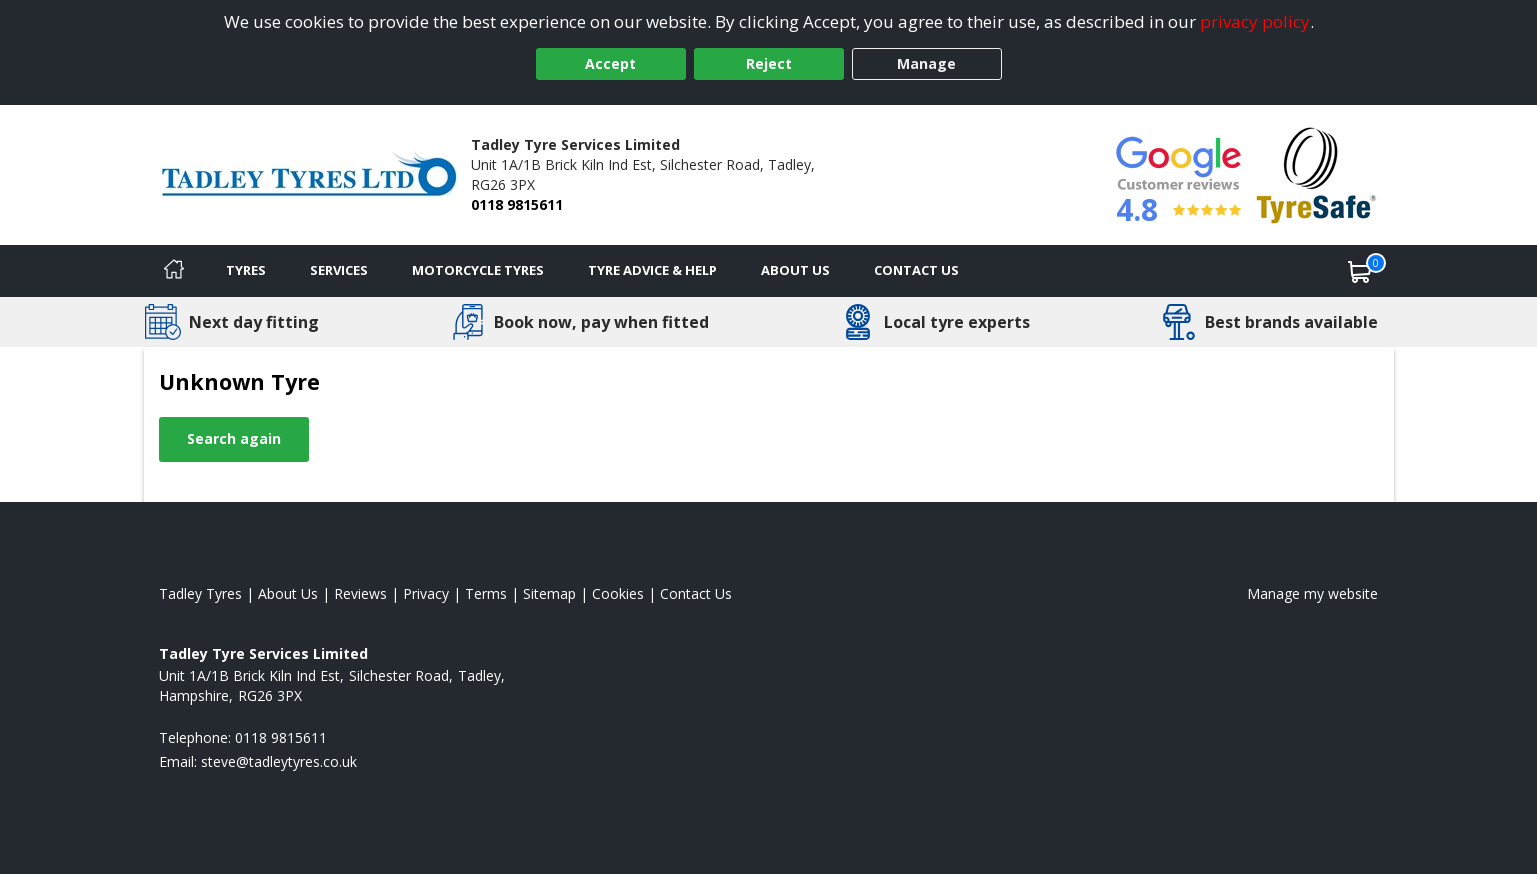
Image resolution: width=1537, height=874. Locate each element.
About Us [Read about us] (288, 593)
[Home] (174, 271)
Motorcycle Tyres (478, 270)
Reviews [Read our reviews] (360, 593)
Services (339, 270)
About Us (795, 270)
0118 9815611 (517, 204)
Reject (769, 63)
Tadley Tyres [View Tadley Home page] (200, 593)
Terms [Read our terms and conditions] (486, 593)
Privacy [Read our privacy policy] (426, 593)
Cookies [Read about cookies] (618, 593)
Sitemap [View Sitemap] (549, 593)
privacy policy (1255, 21)
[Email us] (279, 761)
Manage (926, 63)
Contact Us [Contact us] (916, 270)
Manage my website (1312, 593)
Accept (610, 63)
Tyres (246, 270)
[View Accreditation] (1316, 173)
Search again (234, 438)
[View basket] (1360, 271)
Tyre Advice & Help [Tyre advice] (652, 270)
